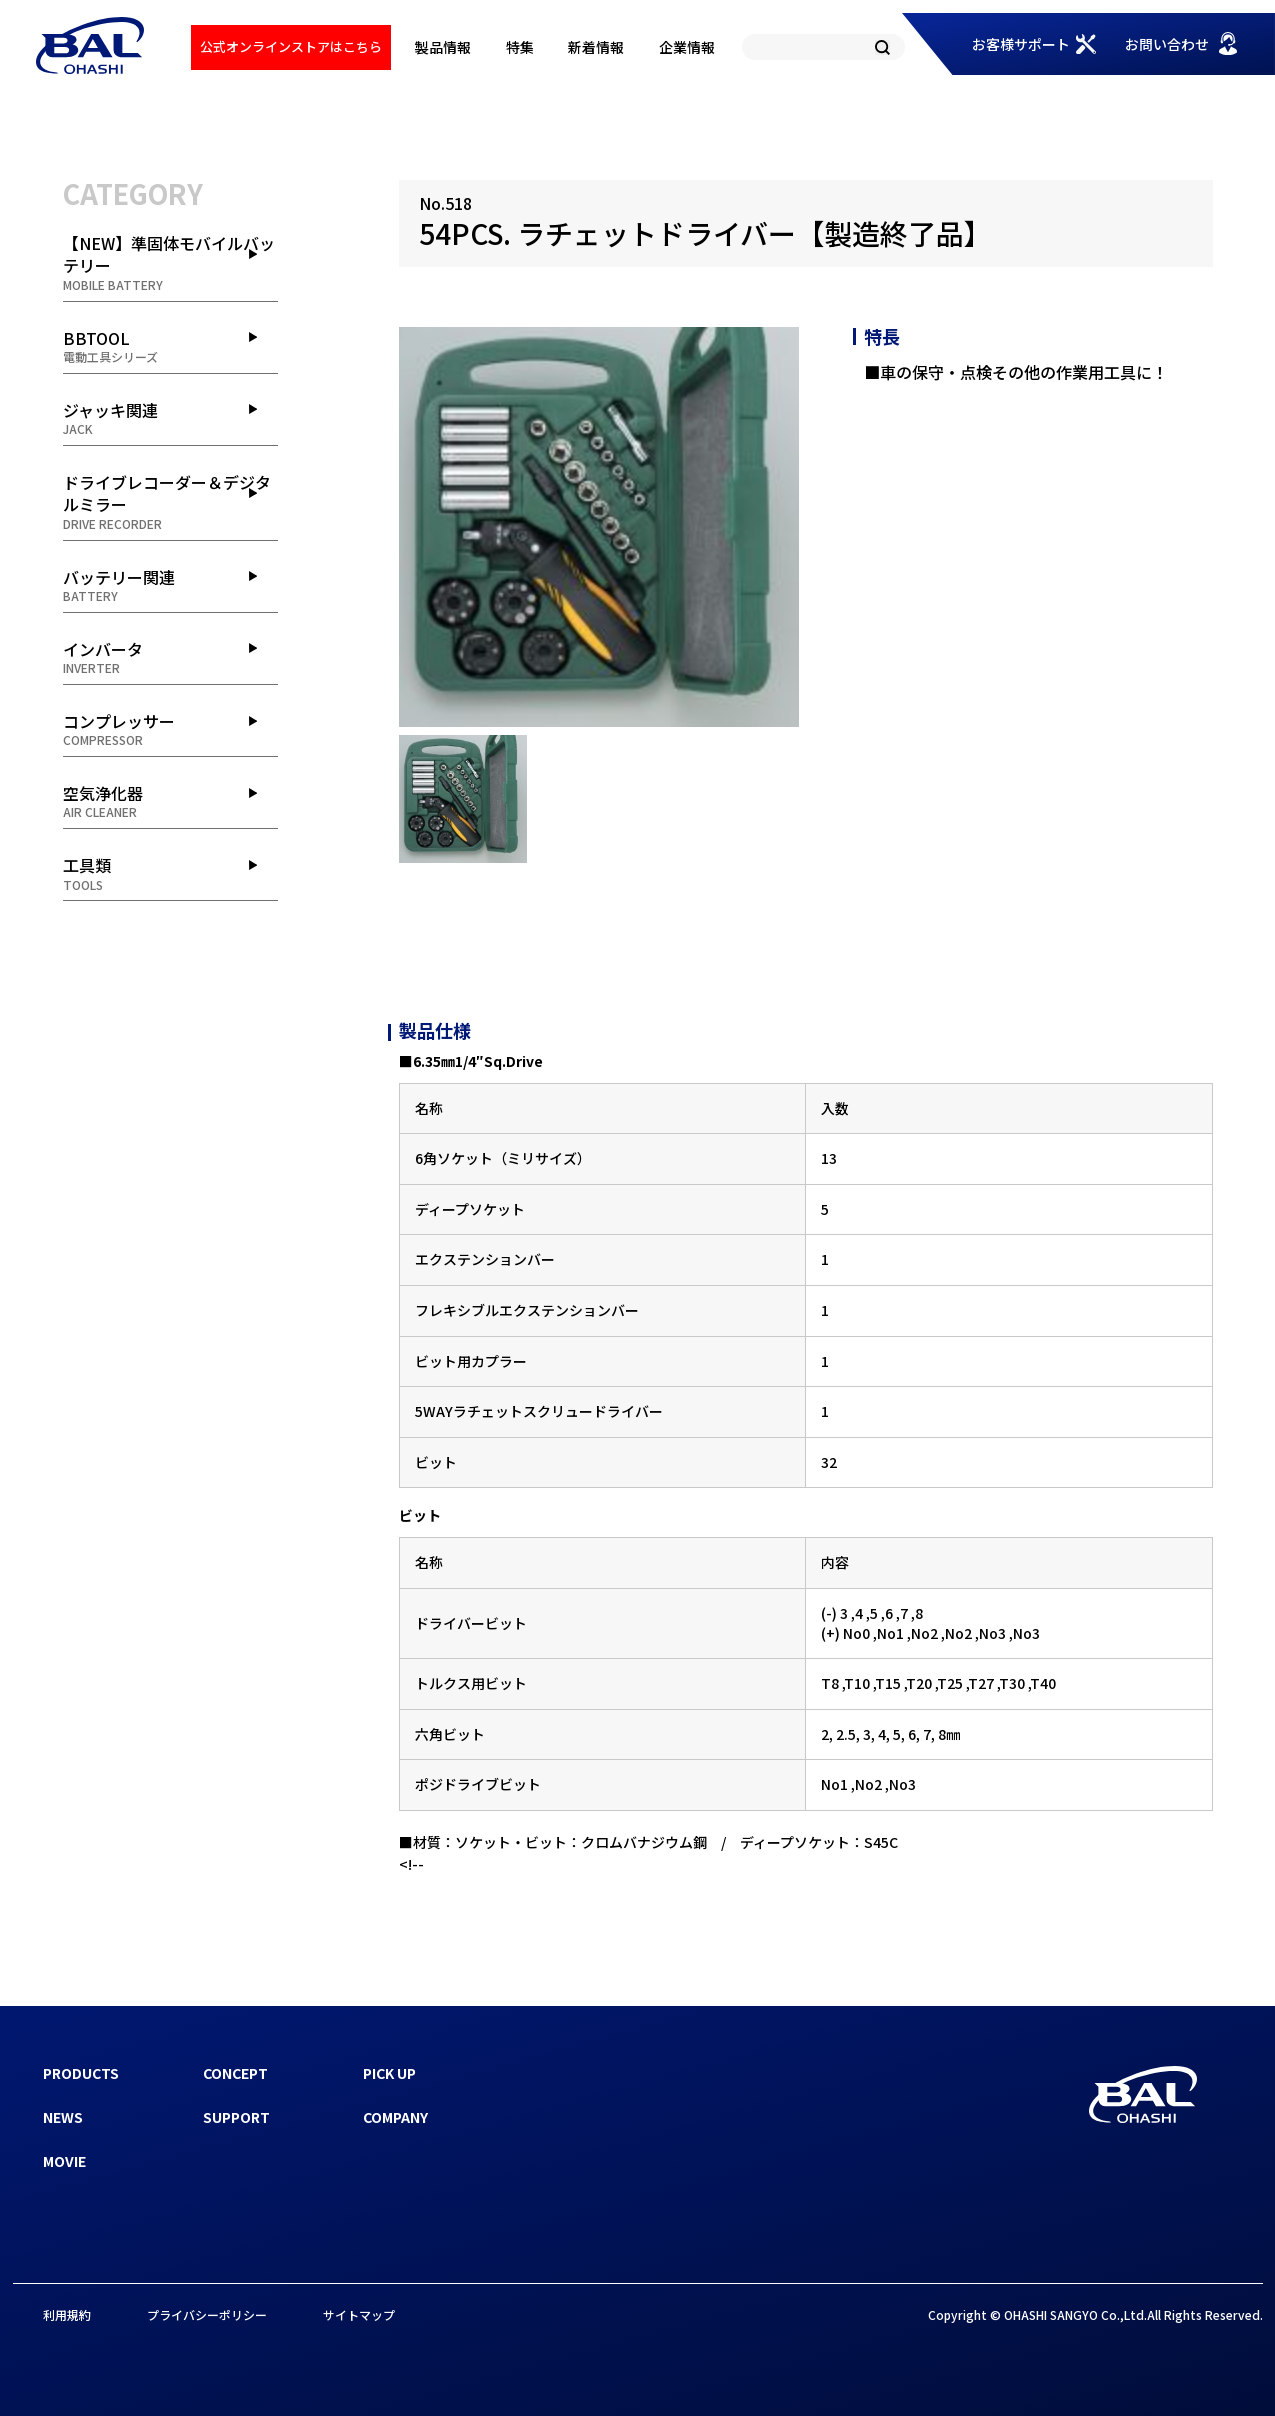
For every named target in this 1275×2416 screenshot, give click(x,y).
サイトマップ (359, 2314)
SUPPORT (236, 2117)
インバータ (170, 657)
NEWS (63, 2117)
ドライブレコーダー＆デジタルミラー (170, 501)
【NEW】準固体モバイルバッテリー (170, 262)
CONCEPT (235, 2073)
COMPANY (395, 2117)
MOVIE (64, 2161)
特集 (520, 47)
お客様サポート (1021, 44)
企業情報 (687, 47)
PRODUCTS (81, 2073)
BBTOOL (170, 346)
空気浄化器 (170, 801)
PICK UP (389, 2073)
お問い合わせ (1167, 44)
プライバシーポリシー (207, 2314)
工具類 (170, 873)
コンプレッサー (170, 729)
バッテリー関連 (170, 585)
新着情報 (596, 47)
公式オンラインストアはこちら (291, 46)
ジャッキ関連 (170, 418)
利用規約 (67, 2314)
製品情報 (443, 47)
